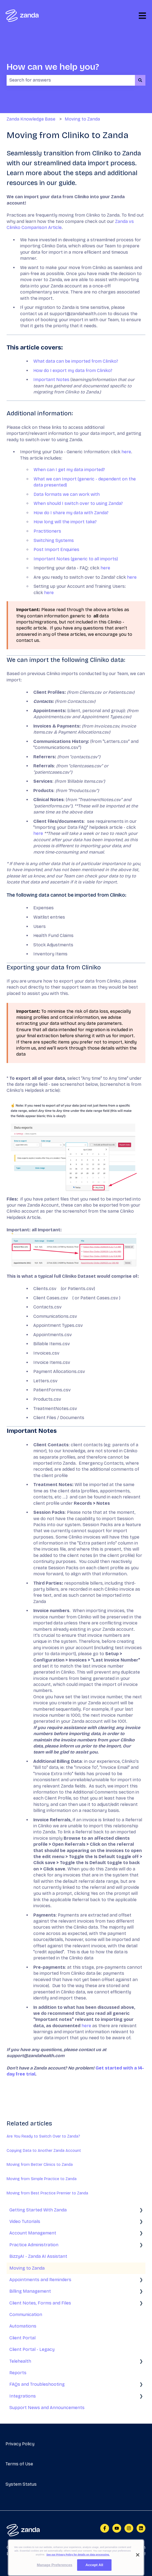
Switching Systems (54, 540)
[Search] (140, 80)
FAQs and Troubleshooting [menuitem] (37, 2384)
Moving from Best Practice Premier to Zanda (47, 2193)
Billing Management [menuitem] (30, 2291)
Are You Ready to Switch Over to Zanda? (43, 2136)
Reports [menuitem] (17, 2372)
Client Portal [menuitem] (22, 2337)
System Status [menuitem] (21, 2484)
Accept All (94, 2570)
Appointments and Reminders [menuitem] (40, 2279)
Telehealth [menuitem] (20, 2361)
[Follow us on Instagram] (128, 2528)
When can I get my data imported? (69, 469)
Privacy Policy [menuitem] (20, 2443)
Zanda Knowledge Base (31, 119)
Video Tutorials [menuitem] (24, 2221)
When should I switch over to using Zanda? (78, 503)
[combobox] (71, 80)
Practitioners (47, 531)
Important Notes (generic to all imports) (76, 558)
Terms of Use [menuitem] (19, 2463)
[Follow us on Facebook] (104, 2528)
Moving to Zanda (82, 119)
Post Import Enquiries (56, 549)
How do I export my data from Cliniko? (72, 370)
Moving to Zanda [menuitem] (27, 2268)
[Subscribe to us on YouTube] (116, 2528)
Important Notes (51, 379)
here (126, 451)
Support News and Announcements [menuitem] (47, 2407)
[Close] (138, 2560)
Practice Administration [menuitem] (33, 2244)
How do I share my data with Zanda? (71, 512)
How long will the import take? (65, 521)
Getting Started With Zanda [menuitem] (38, 2210)
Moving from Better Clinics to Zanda (40, 2164)
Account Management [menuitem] (32, 2233)
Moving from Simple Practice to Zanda (42, 2179)
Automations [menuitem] (22, 2326)
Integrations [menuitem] (22, 2396)
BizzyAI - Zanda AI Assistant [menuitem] (38, 2256)
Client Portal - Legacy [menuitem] (32, 2349)
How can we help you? (53, 66)
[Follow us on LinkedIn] (141, 2528)
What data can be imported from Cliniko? (75, 361)
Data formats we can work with (67, 494)
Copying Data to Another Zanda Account (44, 2150)
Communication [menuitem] (25, 2314)
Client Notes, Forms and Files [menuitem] (40, 2303)
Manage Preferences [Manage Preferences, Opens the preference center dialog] (54, 2570)
